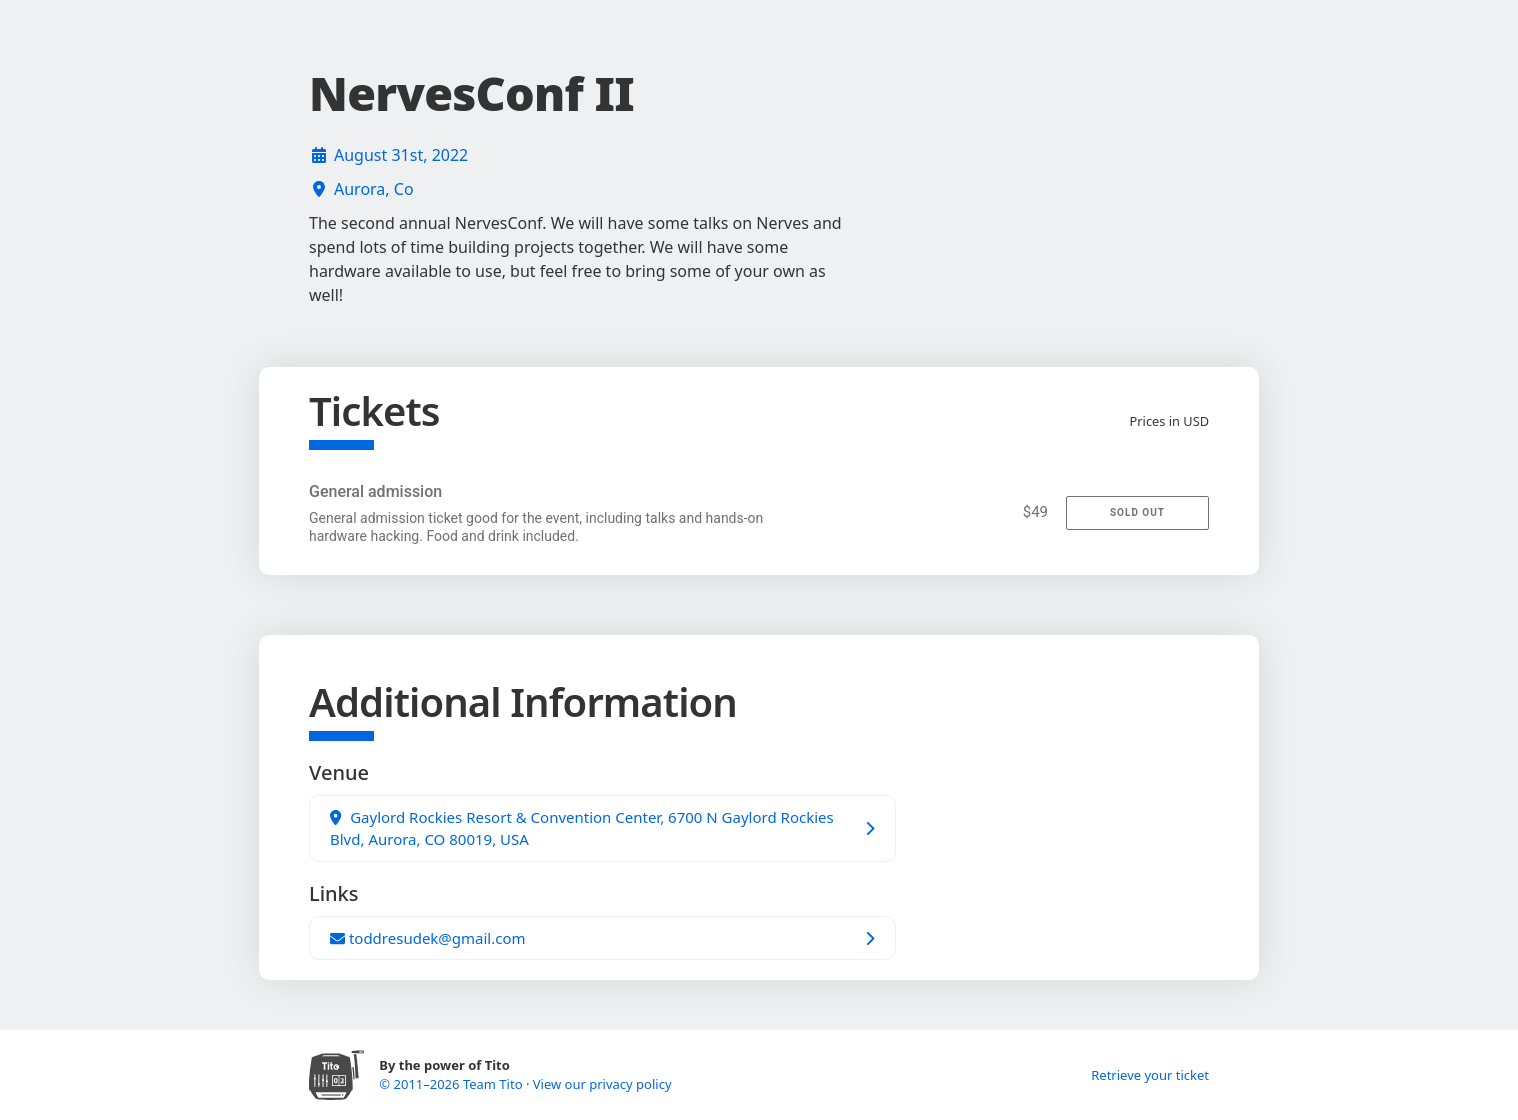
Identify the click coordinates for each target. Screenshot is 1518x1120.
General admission (375, 491)
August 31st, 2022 (401, 155)
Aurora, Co (374, 189)
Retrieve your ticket (1150, 1075)
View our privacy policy (602, 1084)
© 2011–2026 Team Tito (452, 1084)
